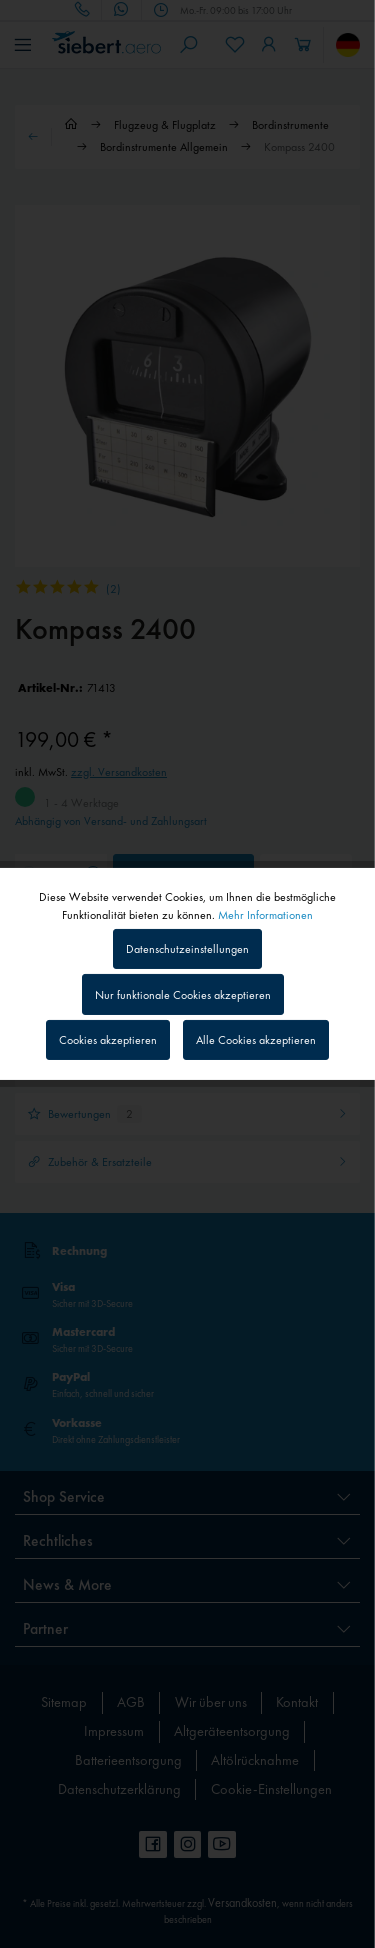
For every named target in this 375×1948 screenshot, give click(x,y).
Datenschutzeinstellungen (187, 949)
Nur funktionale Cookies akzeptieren (183, 995)
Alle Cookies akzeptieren (256, 1040)
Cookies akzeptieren (108, 1040)
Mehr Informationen (265, 915)
